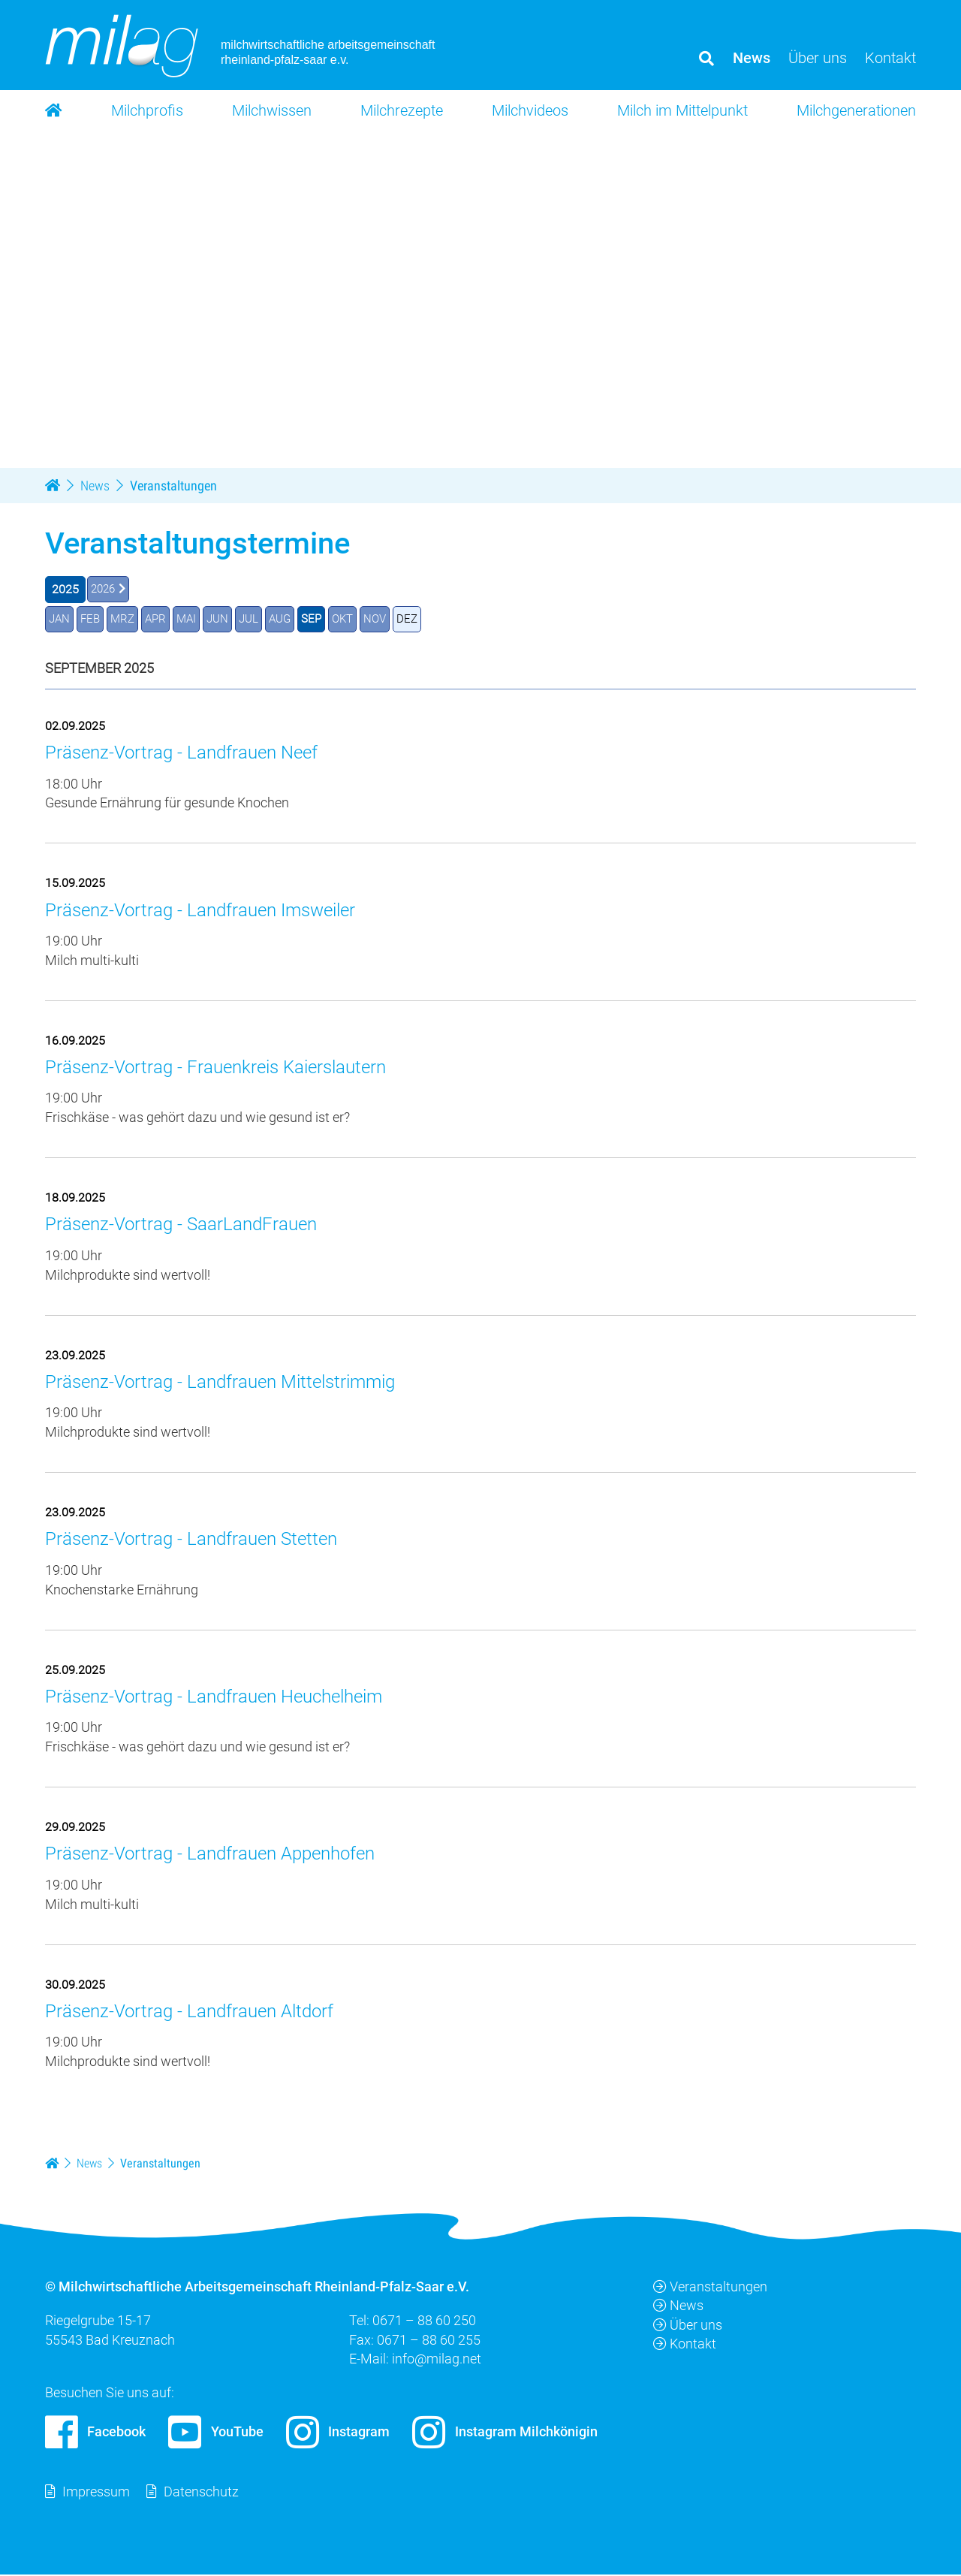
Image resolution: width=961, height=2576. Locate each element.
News (678, 2307)
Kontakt (684, 2344)
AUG (291, 619)
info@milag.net (436, 2359)
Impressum (96, 2493)
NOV (391, 619)
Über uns (687, 2325)
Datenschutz (201, 2493)
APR (160, 619)
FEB (92, 619)
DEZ (424, 619)
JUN (225, 619)
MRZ (126, 619)
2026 (104, 589)
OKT (357, 619)
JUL (258, 619)
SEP (324, 619)
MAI (192, 619)
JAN (60, 619)
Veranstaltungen (710, 2288)
